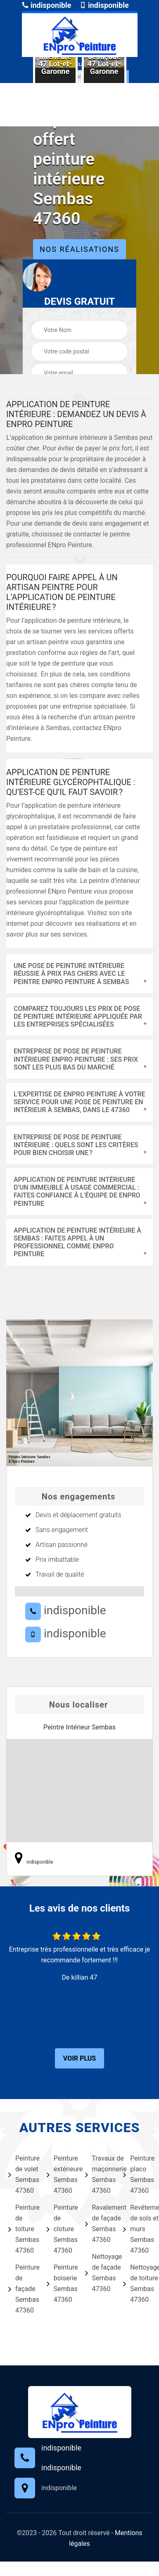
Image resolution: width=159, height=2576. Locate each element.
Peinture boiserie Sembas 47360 (60, 2283)
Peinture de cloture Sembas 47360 (60, 2229)
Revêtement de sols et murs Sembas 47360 (137, 2229)
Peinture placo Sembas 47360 (137, 2174)
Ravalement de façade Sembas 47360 (99, 2224)
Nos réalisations (79, 249)
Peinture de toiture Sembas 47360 (22, 2229)
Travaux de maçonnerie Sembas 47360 (99, 2174)
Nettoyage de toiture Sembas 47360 (137, 2283)
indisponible (46, 5)
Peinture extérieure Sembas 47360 (60, 2174)
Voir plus (79, 2058)
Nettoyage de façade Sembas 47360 (99, 2273)
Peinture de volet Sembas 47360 (22, 2174)
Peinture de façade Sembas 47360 (22, 2288)
